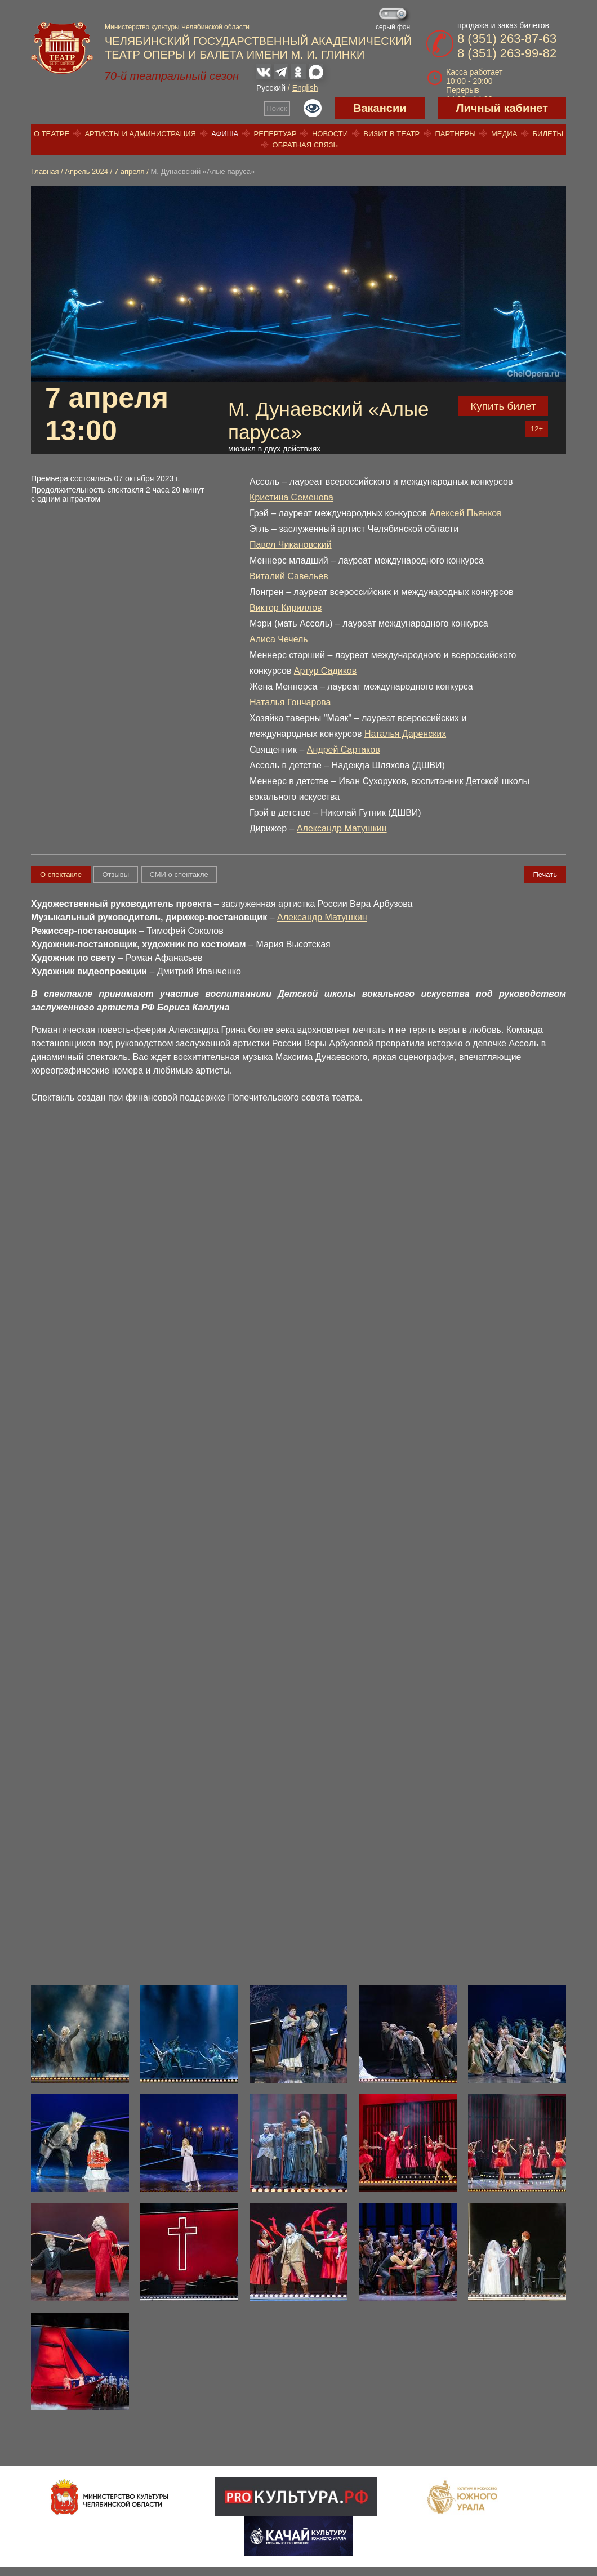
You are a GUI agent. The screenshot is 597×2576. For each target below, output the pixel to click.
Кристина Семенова (291, 497)
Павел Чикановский (291, 544)
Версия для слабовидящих (313, 108)
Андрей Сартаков (343, 749)
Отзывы (115, 874)
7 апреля (129, 171)
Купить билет (503, 406)
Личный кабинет (502, 108)
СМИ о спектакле (179, 874)
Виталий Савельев (289, 576)
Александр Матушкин (342, 828)
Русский (271, 87)
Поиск (277, 108)
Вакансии (380, 108)
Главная (45, 171)
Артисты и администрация (140, 133)
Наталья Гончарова (290, 702)
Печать (545, 874)
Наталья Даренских (405, 734)
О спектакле (61, 874)
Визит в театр (391, 133)
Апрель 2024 (86, 171)
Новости (330, 133)
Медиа (504, 133)
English (305, 87)
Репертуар (275, 133)
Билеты (548, 133)
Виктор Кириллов (286, 607)
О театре (51, 133)
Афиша (224, 133)
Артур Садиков (325, 671)
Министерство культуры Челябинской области (177, 27)
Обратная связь (305, 145)
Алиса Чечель (279, 639)
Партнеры (455, 133)
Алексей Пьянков (465, 513)
